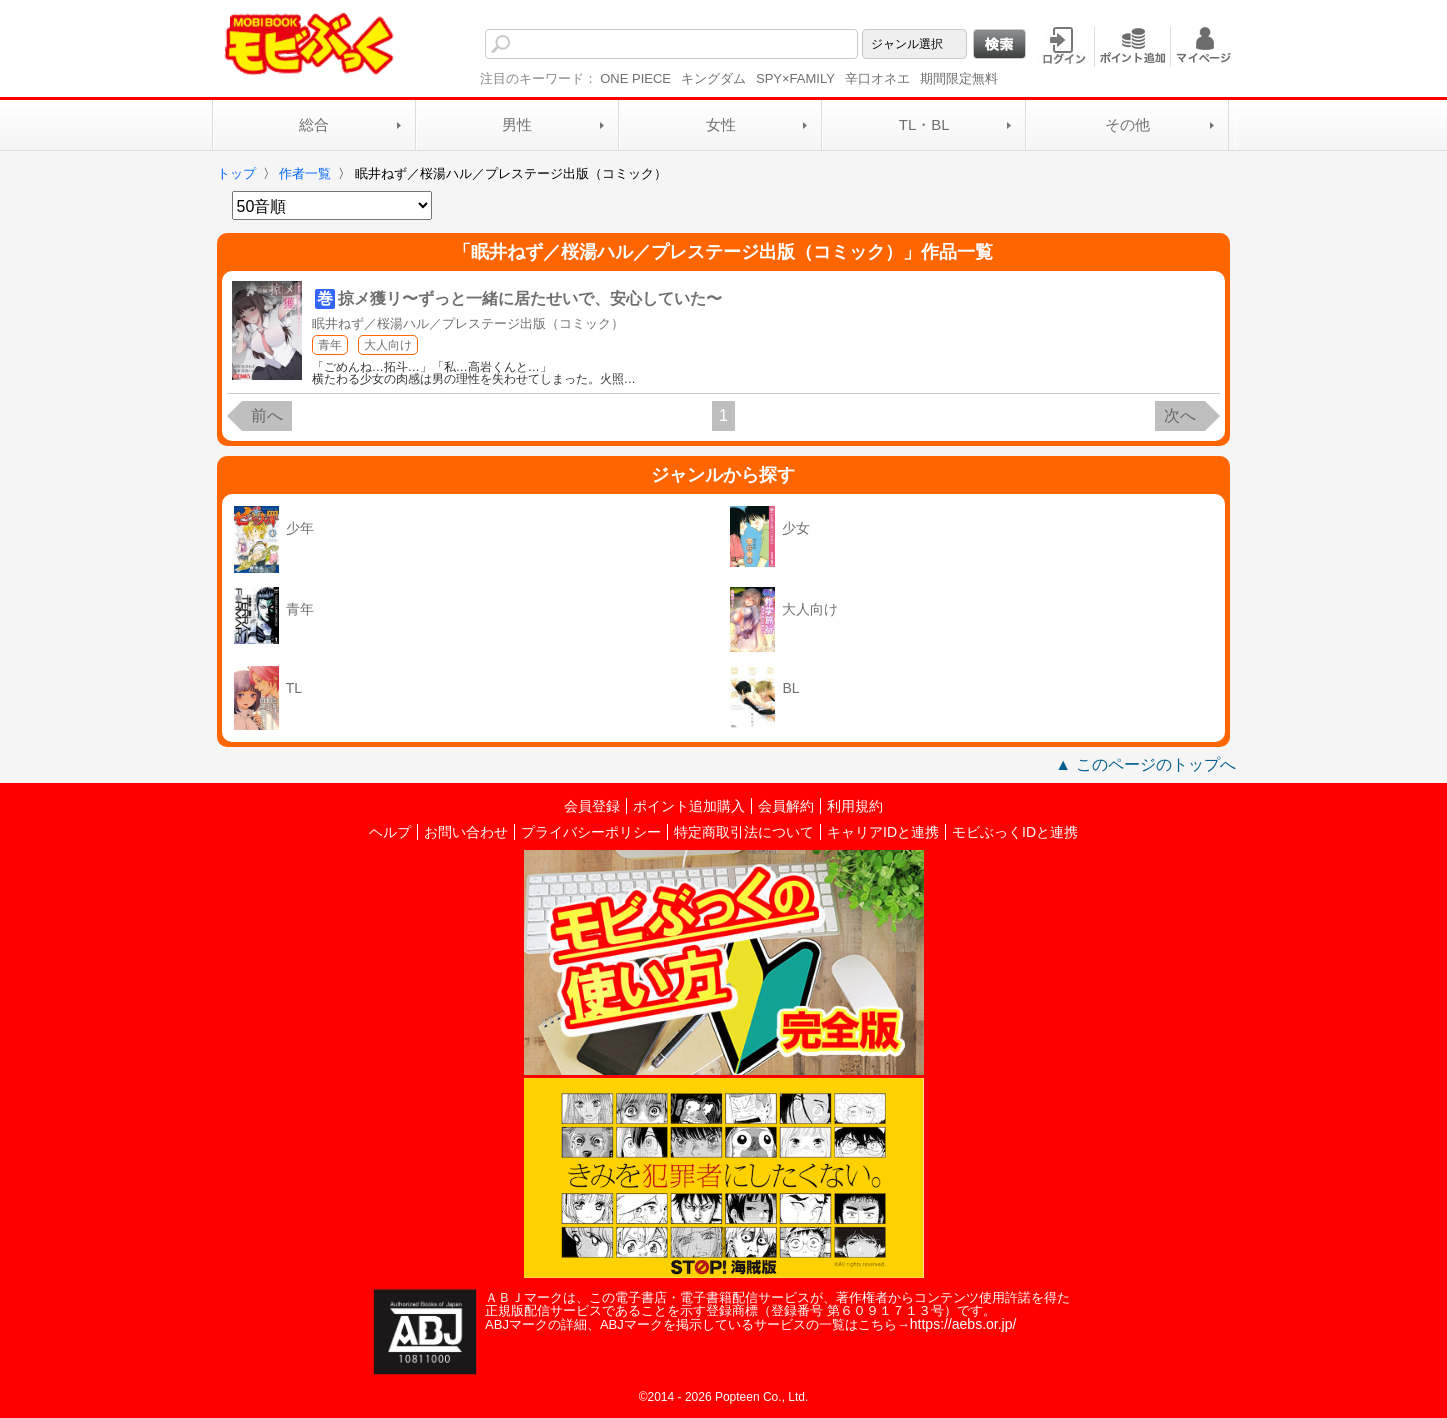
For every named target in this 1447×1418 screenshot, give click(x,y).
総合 (314, 124)
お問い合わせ (466, 832)
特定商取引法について (744, 832)
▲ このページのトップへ (1145, 764)
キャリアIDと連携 (883, 832)
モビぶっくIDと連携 (1015, 832)
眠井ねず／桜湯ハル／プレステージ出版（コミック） (468, 323)
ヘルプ (390, 832)
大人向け (388, 345)
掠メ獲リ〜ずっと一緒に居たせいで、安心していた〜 (530, 298)
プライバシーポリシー (591, 832)
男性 (517, 124)
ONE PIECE (635, 78)
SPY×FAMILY (795, 78)
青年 (330, 345)
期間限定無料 (959, 78)
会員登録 (592, 806)
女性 (721, 124)
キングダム (713, 78)
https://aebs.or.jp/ (963, 1324)
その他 (1127, 124)
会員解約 (786, 806)
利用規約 (855, 806)
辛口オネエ (877, 78)
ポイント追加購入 (689, 806)
